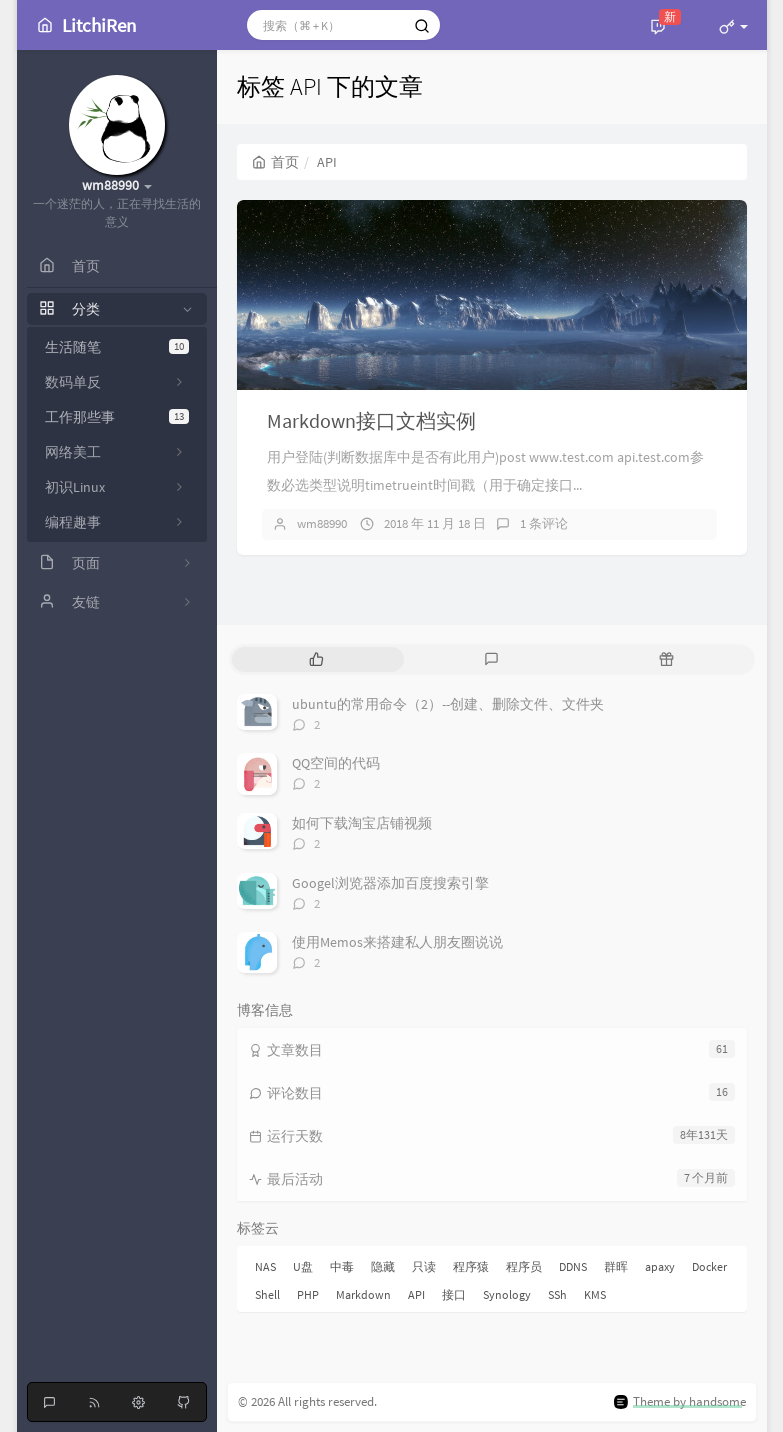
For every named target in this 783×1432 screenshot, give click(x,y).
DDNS (573, 1266)
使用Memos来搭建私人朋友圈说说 (397, 942)
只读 (424, 1266)
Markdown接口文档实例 (371, 420)
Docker (709, 1266)
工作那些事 (117, 417)
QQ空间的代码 (336, 763)
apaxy (660, 1266)
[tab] (317, 659)
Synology (507, 1294)
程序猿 (471, 1266)
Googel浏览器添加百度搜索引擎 (390, 883)
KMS (595, 1294)
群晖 (616, 1266)
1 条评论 (544, 523)
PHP (308, 1294)
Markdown (363, 1294)
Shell (267, 1294)
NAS (265, 1266)
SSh (557, 1294)
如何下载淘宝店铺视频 (362, 823)
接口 (454, 1294)
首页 (275, 162)
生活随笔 (117, 347)
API (416, 1294)
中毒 (342, 1266)
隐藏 (383, 1266)
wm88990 (322, 523)
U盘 (303, 1266)
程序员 (524, 1266)
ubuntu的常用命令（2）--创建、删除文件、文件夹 (448, 704)
